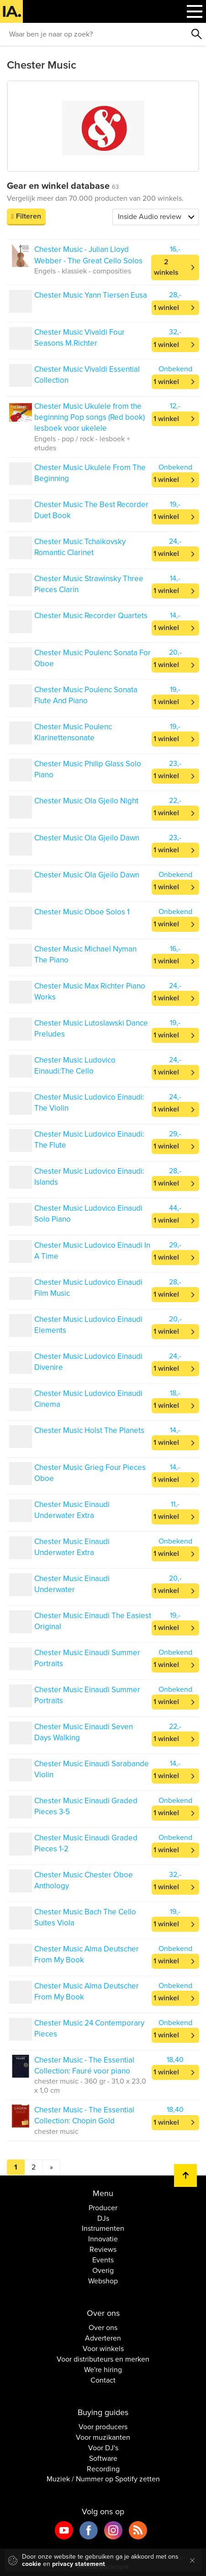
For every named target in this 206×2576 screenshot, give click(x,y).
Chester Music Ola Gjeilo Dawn (86, 838)
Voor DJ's (103, 2448)
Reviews (103, 2249)
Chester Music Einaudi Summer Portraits (87, 1658)
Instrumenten (103, 2228)
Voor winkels (103, 2348)
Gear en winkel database (63, 186)
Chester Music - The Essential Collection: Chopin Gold (84, 2115)
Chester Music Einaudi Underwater (72, 1584)
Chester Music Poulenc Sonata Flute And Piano (85, 695)
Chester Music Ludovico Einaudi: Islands (89, 1176)
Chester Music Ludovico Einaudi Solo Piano (88, 1213)
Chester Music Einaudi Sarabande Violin (91, 1769)
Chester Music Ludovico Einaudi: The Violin (89, 1102)
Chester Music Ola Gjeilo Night (86, 801)
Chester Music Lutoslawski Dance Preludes (91, 1028)
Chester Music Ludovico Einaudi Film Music (88, 1287)
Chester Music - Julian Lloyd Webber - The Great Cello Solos (88, 255)
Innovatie (103, 2239)
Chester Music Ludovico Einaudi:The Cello (75, 1065)
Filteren (28, 216)
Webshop (103, 2281)
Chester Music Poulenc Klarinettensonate (73, 732)
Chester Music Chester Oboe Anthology (83, 1880)
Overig (103, 2270)
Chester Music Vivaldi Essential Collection (87, 374)
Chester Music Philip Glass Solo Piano (87, 769)
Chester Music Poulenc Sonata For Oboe (92, 658)
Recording (103, 2469)
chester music (56, 2131)
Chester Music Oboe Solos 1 (82, 912)
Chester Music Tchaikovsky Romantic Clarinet (80, 547)
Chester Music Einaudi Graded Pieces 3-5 (85, 1806)
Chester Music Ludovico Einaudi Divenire (88, 1362)
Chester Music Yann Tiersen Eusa (90, 295)
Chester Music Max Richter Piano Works (89, 991)
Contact (103, 2380)
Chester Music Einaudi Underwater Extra (72, 1510)
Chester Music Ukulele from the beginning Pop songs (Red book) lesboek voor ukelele (89, 417)
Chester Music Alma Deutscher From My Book (86, 1954)
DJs (103, 2218)
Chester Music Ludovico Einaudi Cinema (88, 1399)
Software (103, 2458)
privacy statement (78, 2564)
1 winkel (166, 307)
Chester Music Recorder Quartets (91, 615)
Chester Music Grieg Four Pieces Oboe (90, 1473)
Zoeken (197, 34)
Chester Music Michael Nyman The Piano (85, 954)
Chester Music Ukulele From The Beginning (90, 473)
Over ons (103, 2327)
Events (103, 2260)
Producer (103, 2208)
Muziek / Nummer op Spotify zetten (103, 2479)
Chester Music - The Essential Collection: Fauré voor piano (84, 2065)
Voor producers (103, 2427)
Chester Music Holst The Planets (89, 1430)
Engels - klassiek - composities (82, 271)
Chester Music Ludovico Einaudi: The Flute (89, 1139)
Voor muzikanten (103, 2437)
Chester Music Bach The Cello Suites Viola (85, 1917)
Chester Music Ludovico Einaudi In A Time (92, 1250)
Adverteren (103, 2338)
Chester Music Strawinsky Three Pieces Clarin (88, 584)
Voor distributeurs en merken (103, 2359)
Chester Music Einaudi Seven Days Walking (83, 1732)
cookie (31, 2564)
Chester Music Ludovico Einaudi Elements (88, 1325)
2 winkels (166, 267)
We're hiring (103, 2369)
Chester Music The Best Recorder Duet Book (91, 510)
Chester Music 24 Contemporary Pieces (89, 2028)
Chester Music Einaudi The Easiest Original (92, 1621)
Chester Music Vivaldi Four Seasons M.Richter (79, 337)
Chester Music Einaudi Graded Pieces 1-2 (85, 1843)
